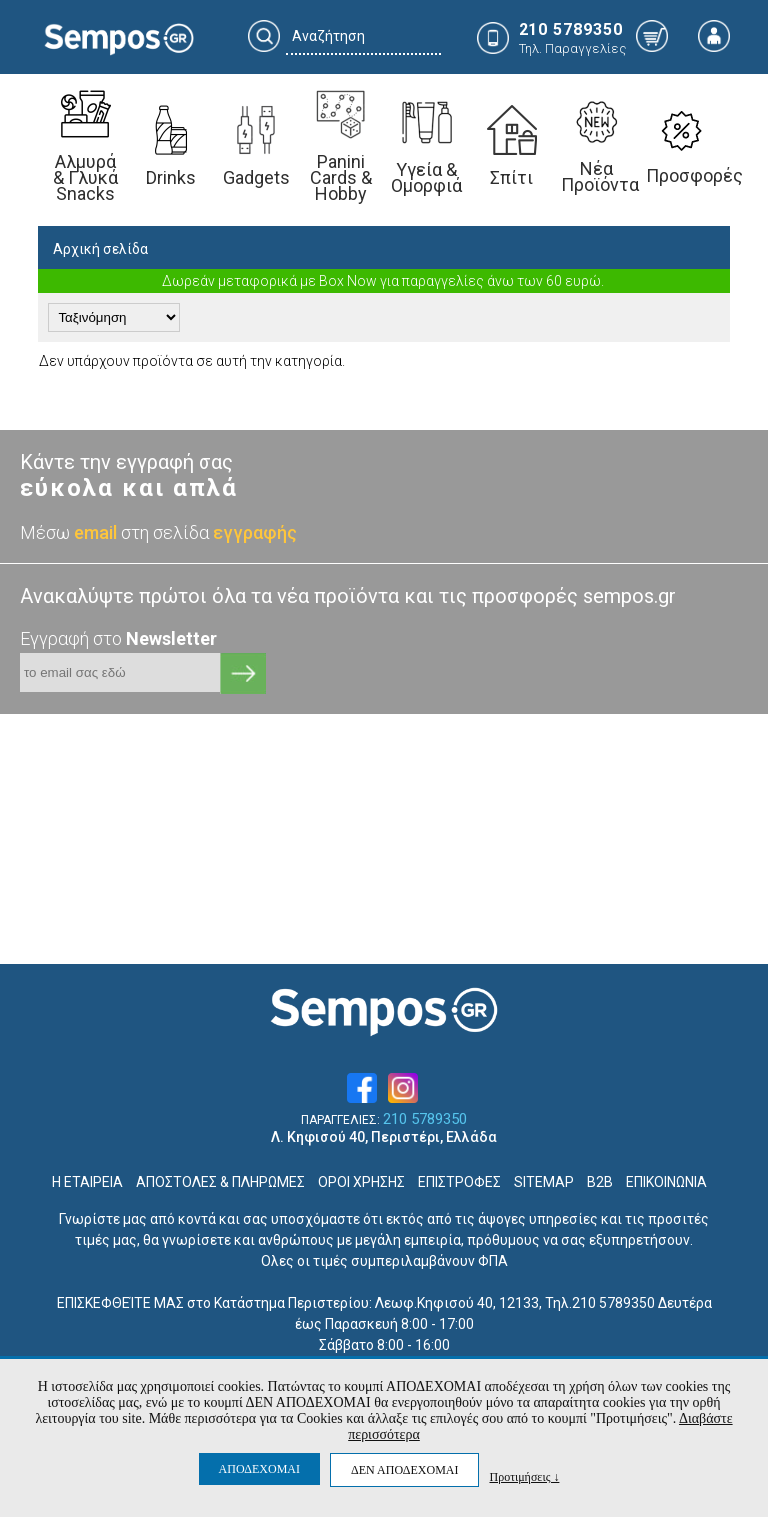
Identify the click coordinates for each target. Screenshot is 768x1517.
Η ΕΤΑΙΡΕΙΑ (87, 1182)
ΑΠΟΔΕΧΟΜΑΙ (259, 1469)
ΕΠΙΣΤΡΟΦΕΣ (459, 1182)
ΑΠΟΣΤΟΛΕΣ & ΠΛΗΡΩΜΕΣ (220, 1182)
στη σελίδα (209, 532)
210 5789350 (425, 1119)
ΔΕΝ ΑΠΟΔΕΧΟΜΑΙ (404, 1470)
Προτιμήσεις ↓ (524, 1476)
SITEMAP (544, 1182)
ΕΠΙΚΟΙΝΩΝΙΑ (666, 1182)
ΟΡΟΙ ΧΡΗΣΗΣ (361, 1182)
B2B (600, 1182)
